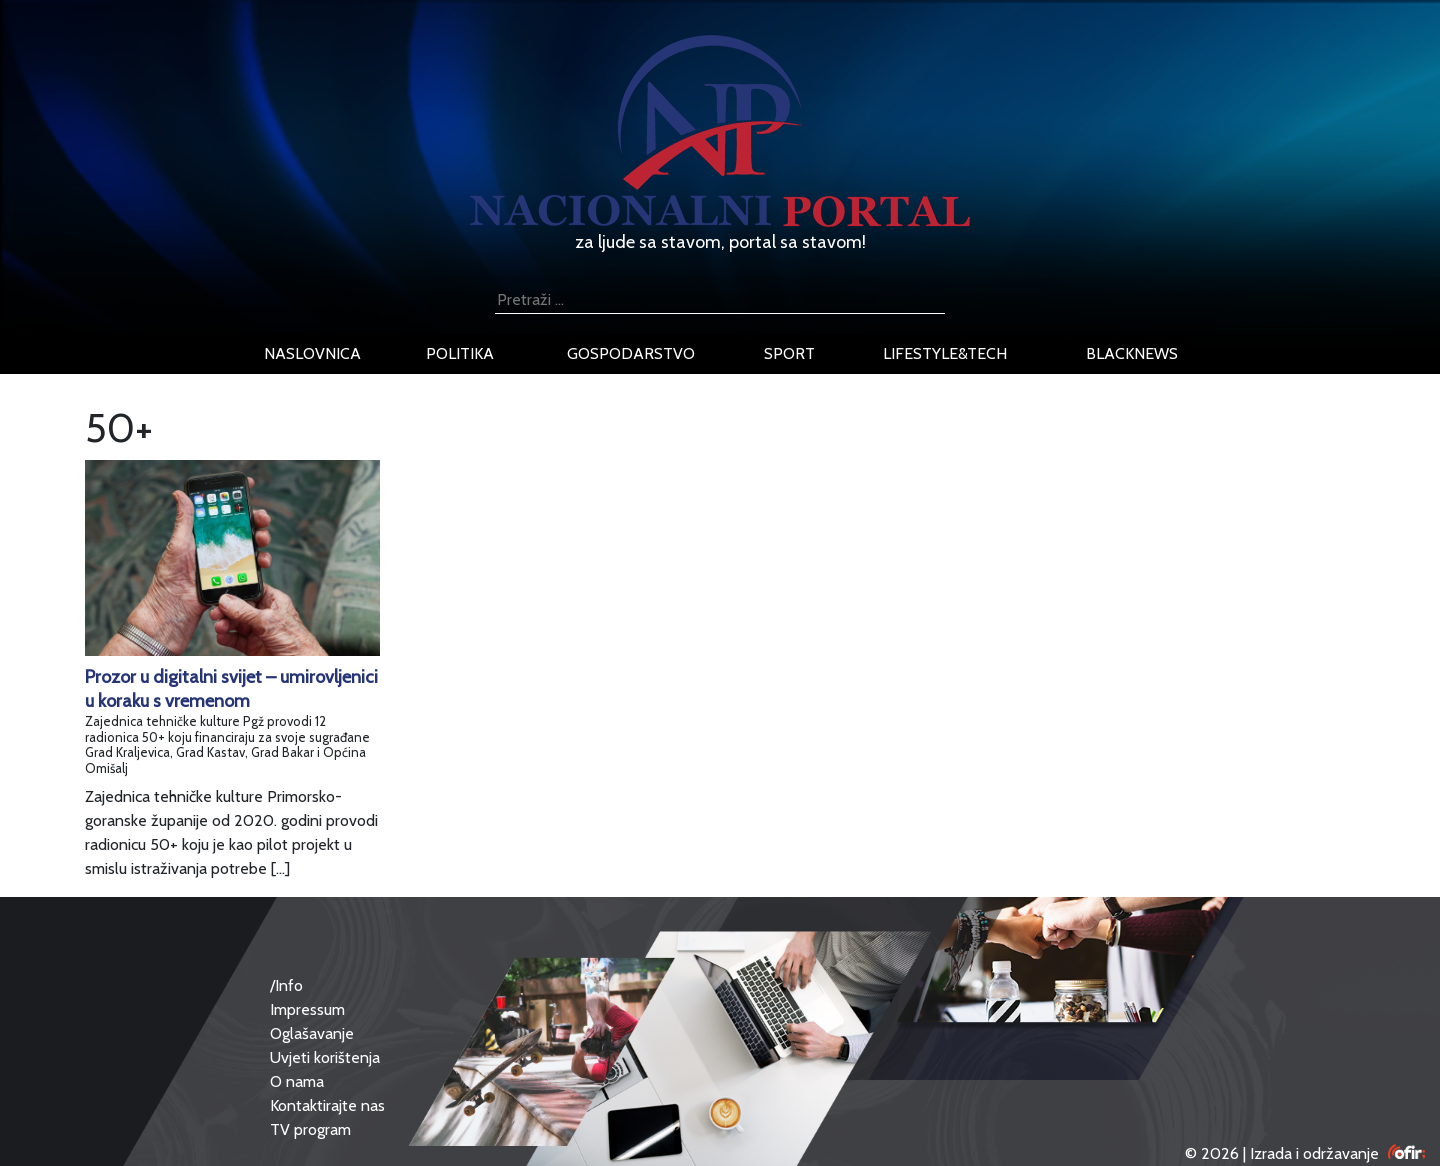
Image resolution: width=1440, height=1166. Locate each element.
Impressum (307, 1009)
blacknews (1132, 353)
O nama (297, 1081)
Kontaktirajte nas (327, 1105)
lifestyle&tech (945, 353)
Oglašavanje (312, 1033)
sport (789, 353)
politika (460, 353)
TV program (310, 1129)
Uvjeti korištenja (325, 1057)
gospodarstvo (631, 353)
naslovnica (312, 353)
